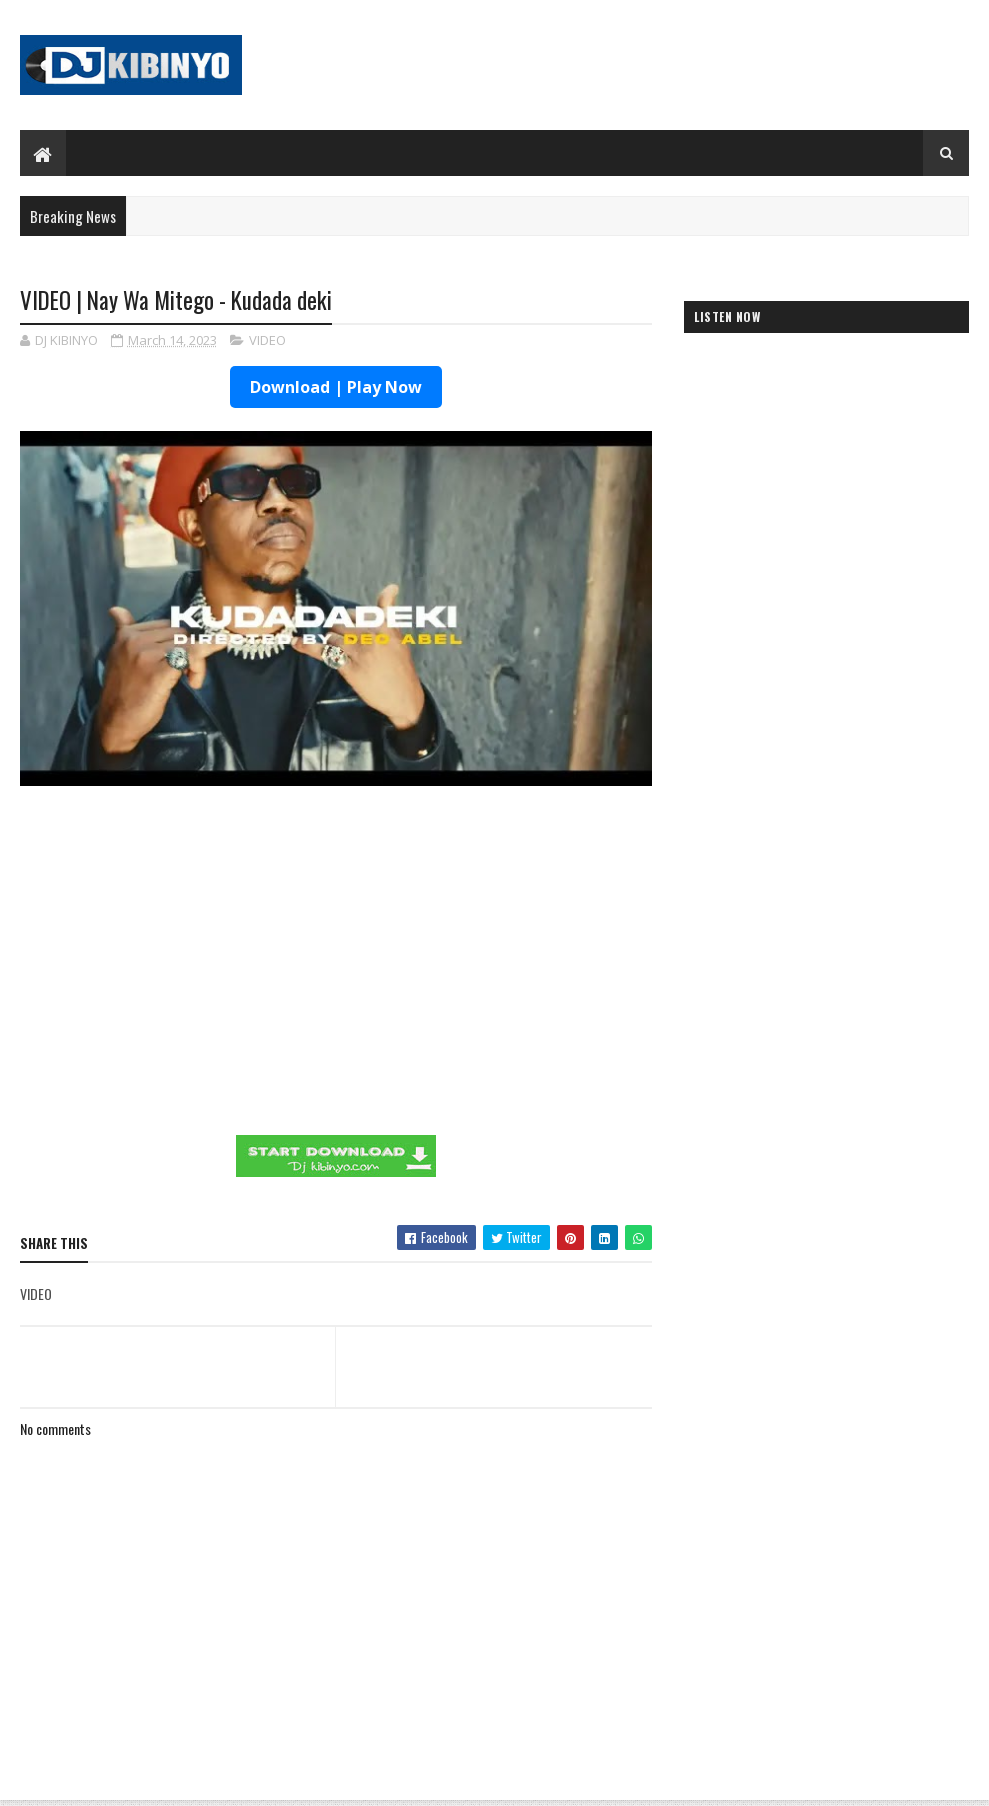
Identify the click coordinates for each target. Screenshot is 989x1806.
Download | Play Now (336, 387)
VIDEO (267, 340)
